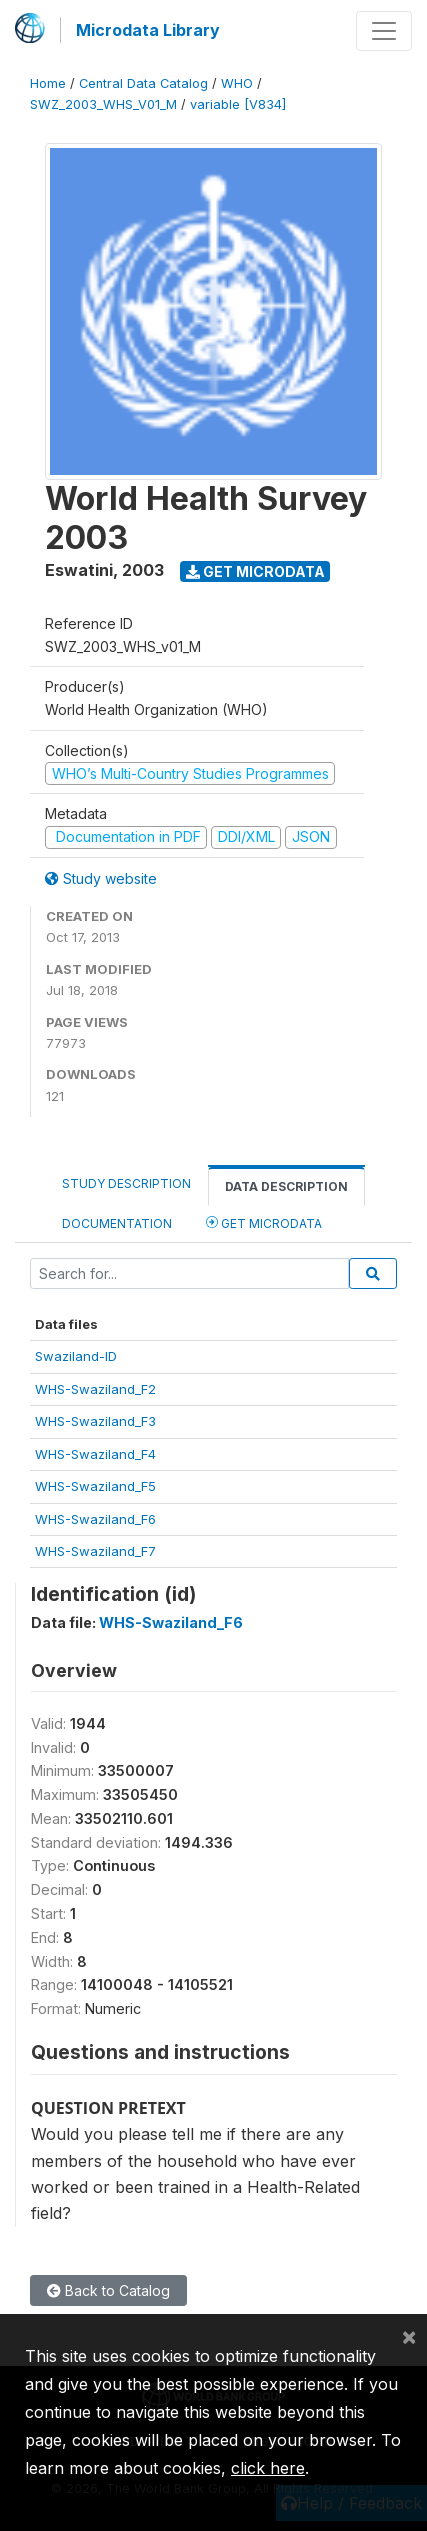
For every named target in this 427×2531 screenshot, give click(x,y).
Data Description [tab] (286, 1186)
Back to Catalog (108, 2290)
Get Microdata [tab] (264, 1222)
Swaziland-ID (76, 1356)
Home (48, 83)
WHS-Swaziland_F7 (95, 1551)
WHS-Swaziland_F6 (95, 1519)
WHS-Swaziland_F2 (95, 1389)
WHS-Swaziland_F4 (95, 1454)
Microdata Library (148, 30)
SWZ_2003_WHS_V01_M (103, 104)
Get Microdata (255, 571)
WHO (237, 83)
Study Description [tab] (126, 1183)
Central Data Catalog (143, 83)
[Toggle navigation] (384, 31)
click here (268, 2468)
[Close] (409, 2336)
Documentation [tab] (117, 1223)
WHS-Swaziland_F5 (95, 1486)
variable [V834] (238, 104)
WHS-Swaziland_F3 (95, 1421)
